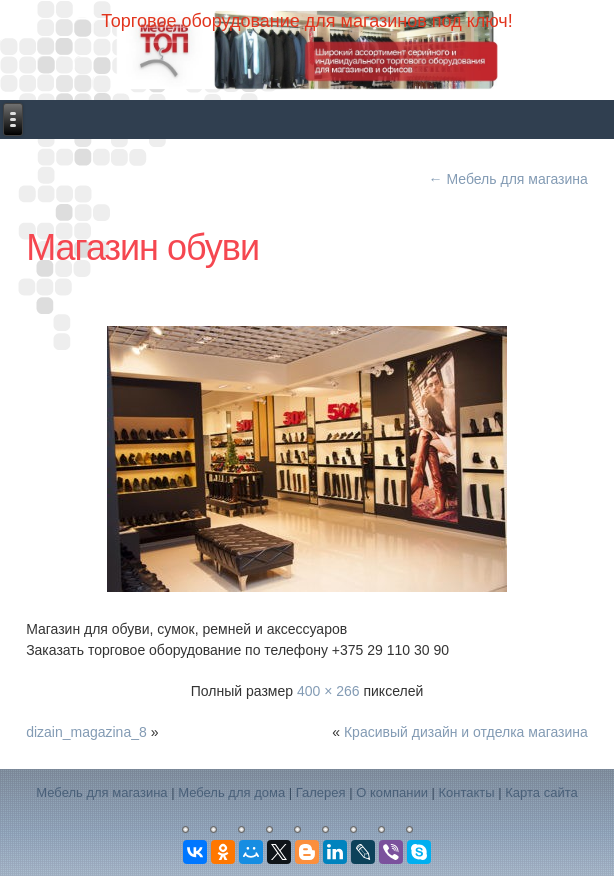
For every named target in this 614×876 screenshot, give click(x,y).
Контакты (467, 792)
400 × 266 (328, 691)
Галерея (321, 792)
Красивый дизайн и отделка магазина (466, 732)
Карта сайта (541, 792)
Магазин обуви (142, 247)
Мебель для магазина (508, 179)
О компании (392, 792)
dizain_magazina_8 (86, 732)
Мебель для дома (231, 792)
